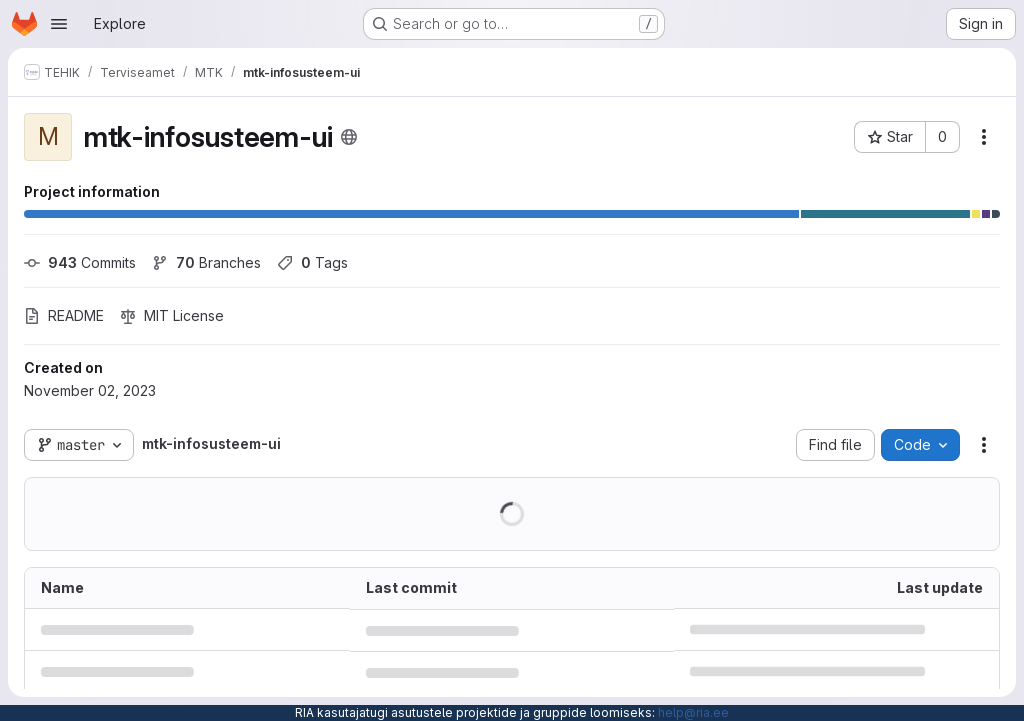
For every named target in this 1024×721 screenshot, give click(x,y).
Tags (312, 262)
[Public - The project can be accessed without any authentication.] (349, 137)
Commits (80, 262)
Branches (206, 262)
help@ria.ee (693, 712)
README (64, 315)
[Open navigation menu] (59, 24)
